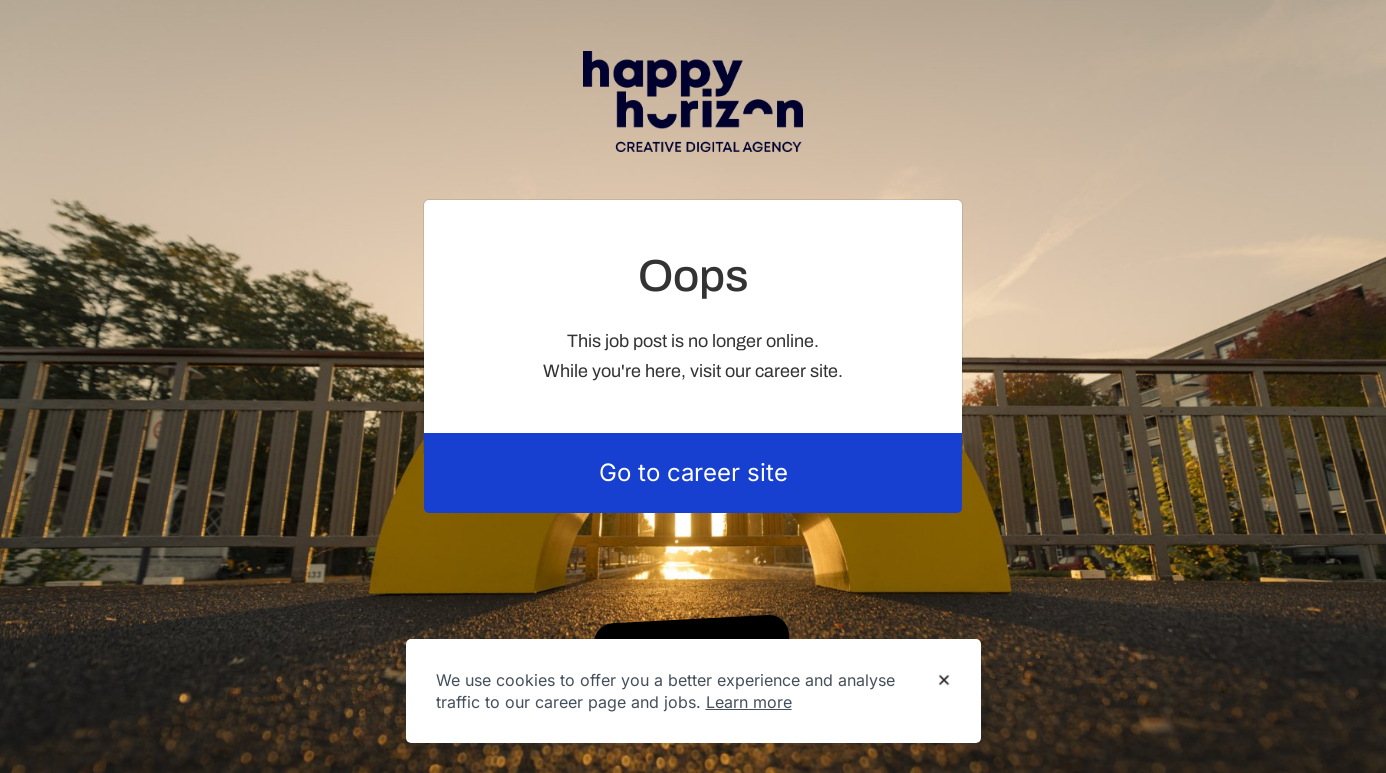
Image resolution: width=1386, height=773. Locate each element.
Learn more (749, 702)
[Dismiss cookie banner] (944, 681)
